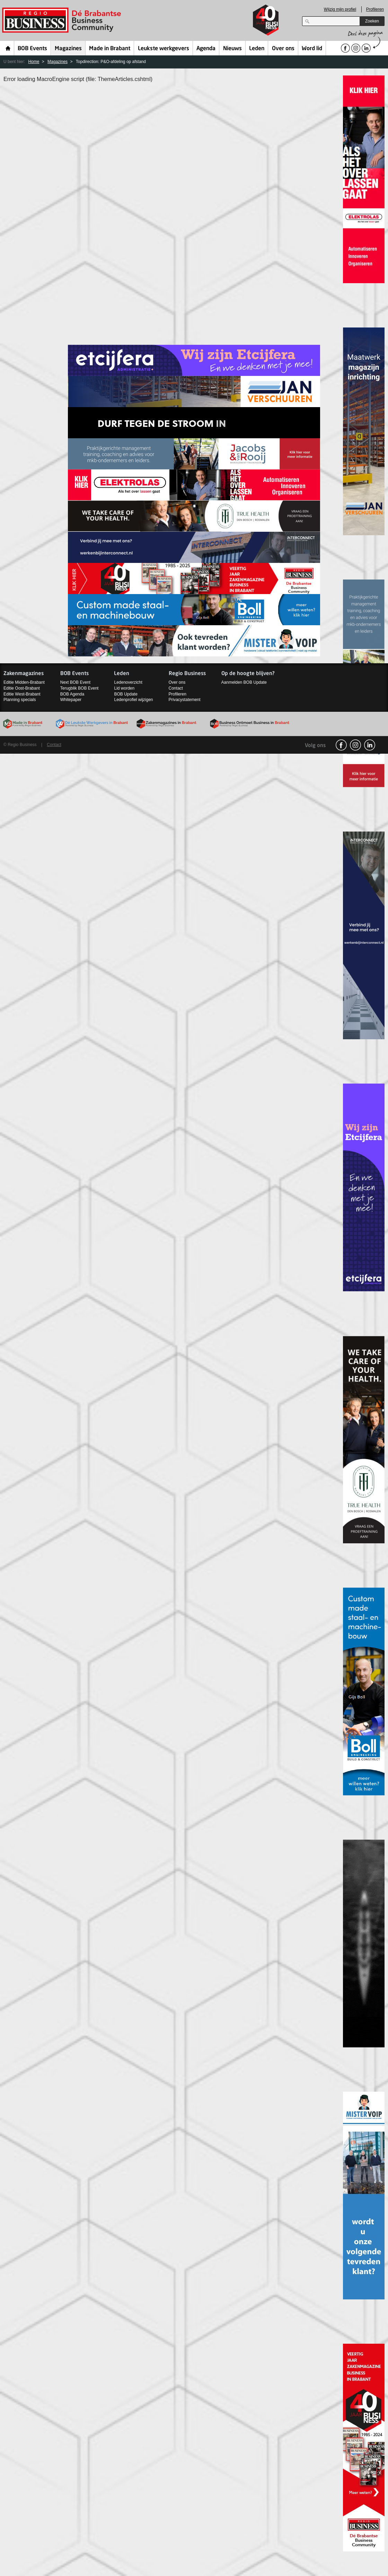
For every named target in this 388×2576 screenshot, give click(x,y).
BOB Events (32, 49)
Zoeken (372, 21)
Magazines (68, 49)
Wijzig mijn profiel (340, 9)
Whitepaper (70, 699)
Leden (256, 49)
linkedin (369, 745)
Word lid (312, 49)
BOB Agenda (72, 694)
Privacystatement (185, 699)
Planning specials (19, 699)
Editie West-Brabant (22, 694)
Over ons (283, 49)
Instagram (355, 745)
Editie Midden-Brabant (24, 682)
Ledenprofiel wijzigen (133, 699)
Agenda (205, 49)
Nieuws (232, 49)
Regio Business (62, 20)
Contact (176, 688)
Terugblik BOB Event (79, 688)
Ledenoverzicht (128, 682)
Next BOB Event (75, 682)
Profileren (375, 9)
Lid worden (124, 688)
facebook (341, 745)
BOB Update (125, 694)
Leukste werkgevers (163, 49)
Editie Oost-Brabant (21, 688)
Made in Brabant (109, 49)
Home (8, 48)
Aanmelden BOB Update (244, 682)
